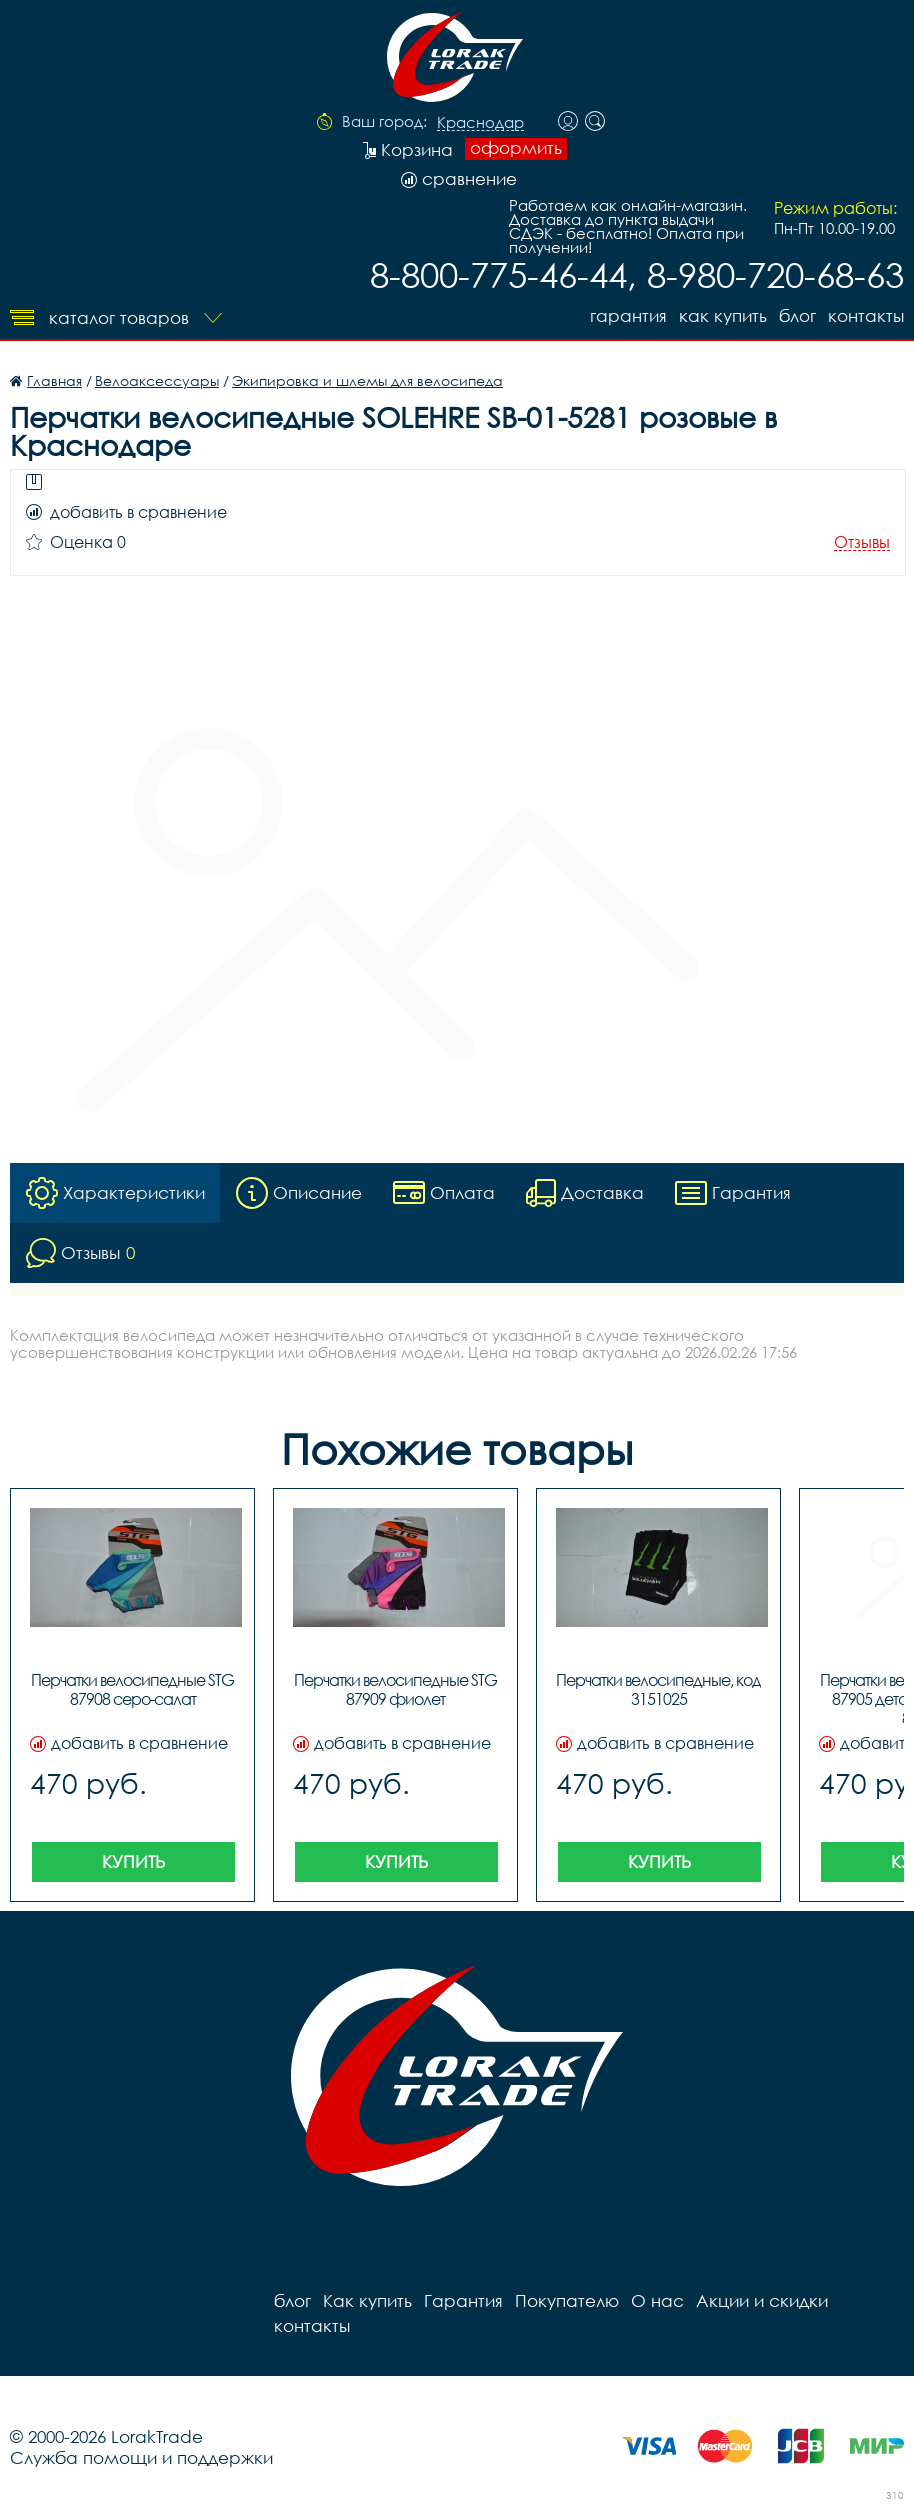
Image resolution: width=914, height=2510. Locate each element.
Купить (133, 1861)
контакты (866, 315)
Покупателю (567, 2300)
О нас (657, 2300)
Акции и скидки (762, 2300)
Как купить (723, 315)
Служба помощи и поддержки (141, 2457)
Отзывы (862, 542)
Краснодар (480, 123)
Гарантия (628, 315)
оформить (516, 148)
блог (797, 315)
